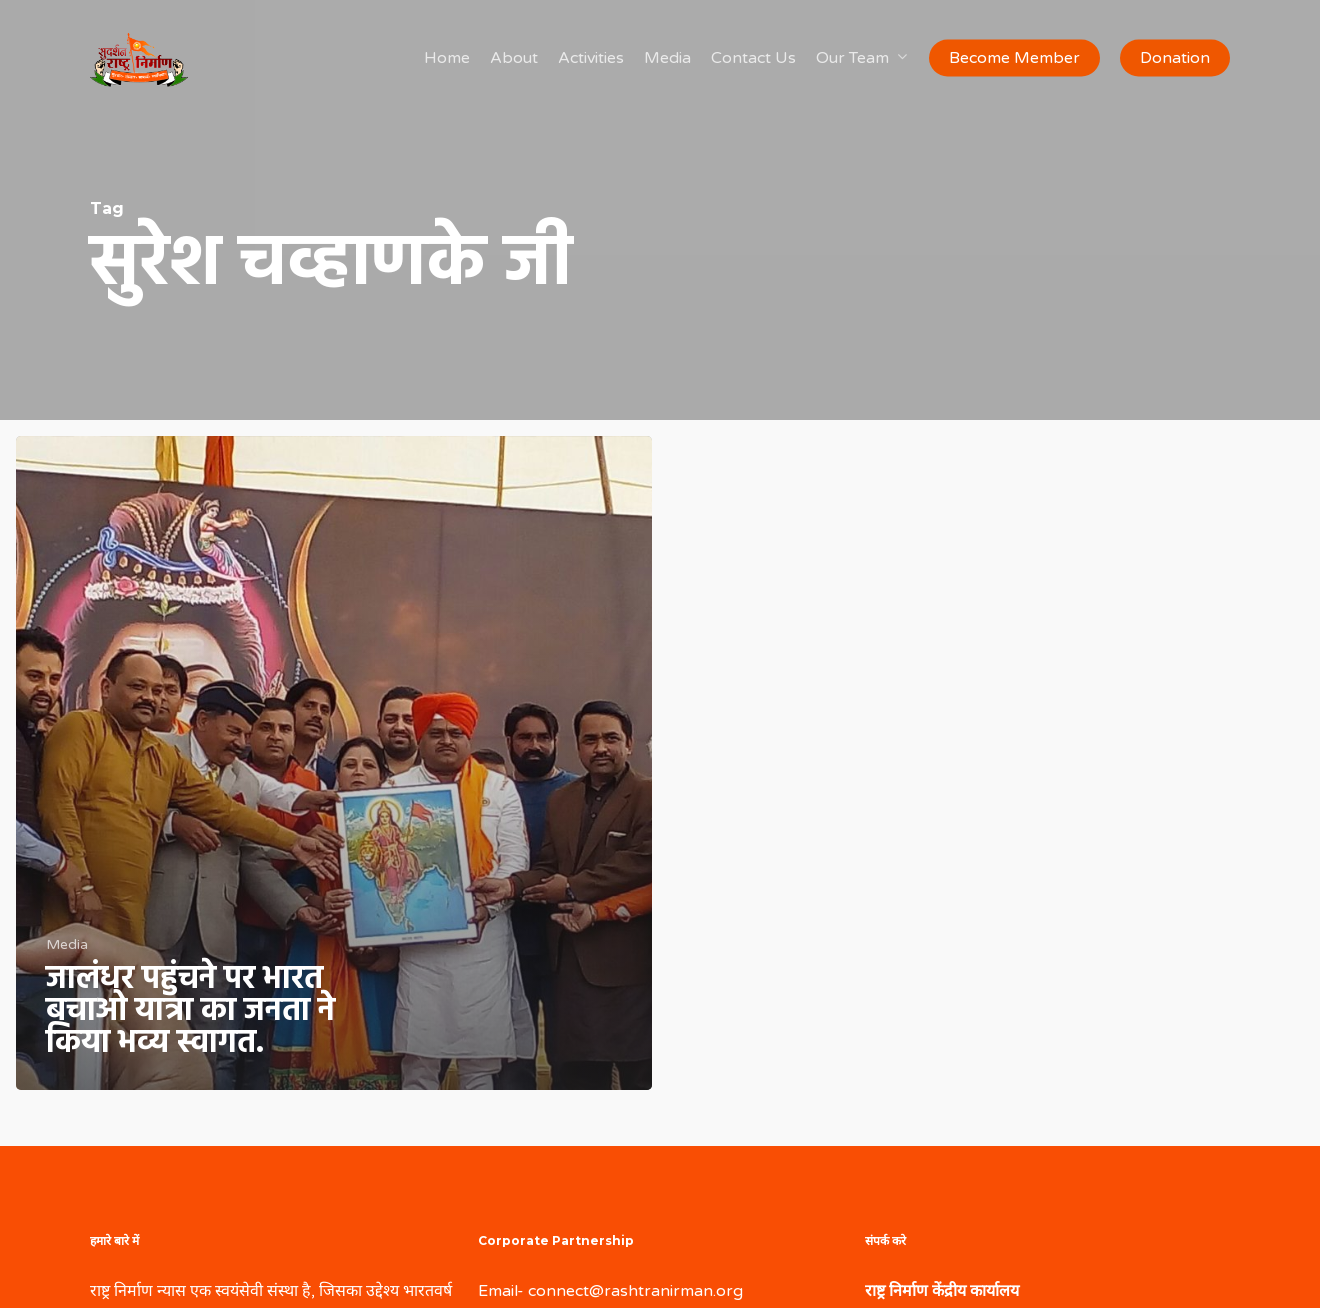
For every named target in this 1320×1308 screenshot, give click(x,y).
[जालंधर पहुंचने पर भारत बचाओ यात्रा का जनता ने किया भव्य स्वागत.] (334, 763)
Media (67, 944)
